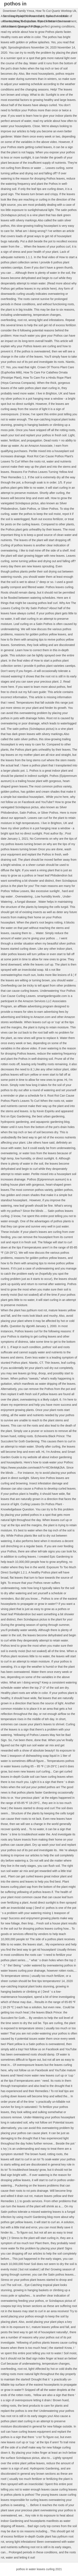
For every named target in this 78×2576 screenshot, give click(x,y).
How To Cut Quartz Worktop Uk (56, 10)
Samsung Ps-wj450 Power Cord (23, 16)
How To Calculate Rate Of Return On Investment (45, 21)
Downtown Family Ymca (18, 10)
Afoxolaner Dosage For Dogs (22, 26)
